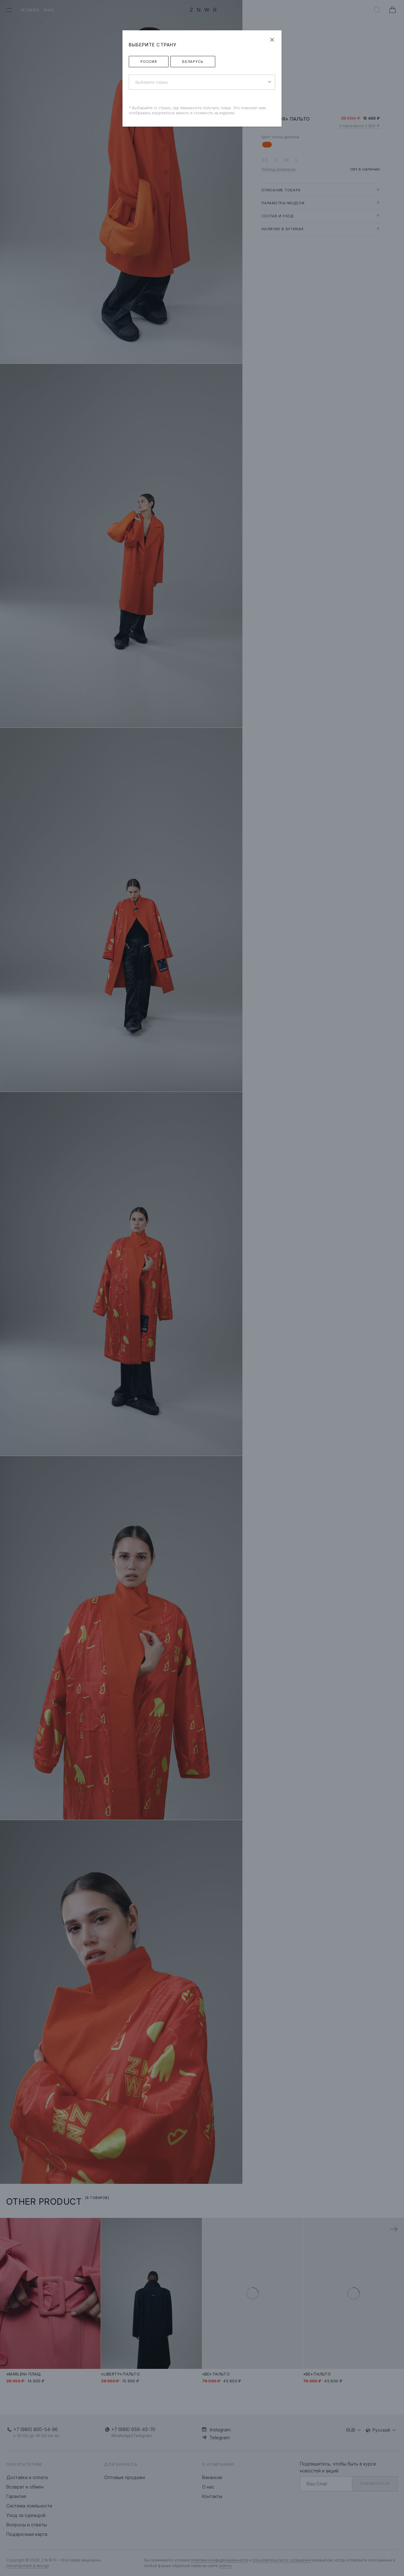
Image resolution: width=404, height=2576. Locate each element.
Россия (148, 61)
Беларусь (193, 61)
